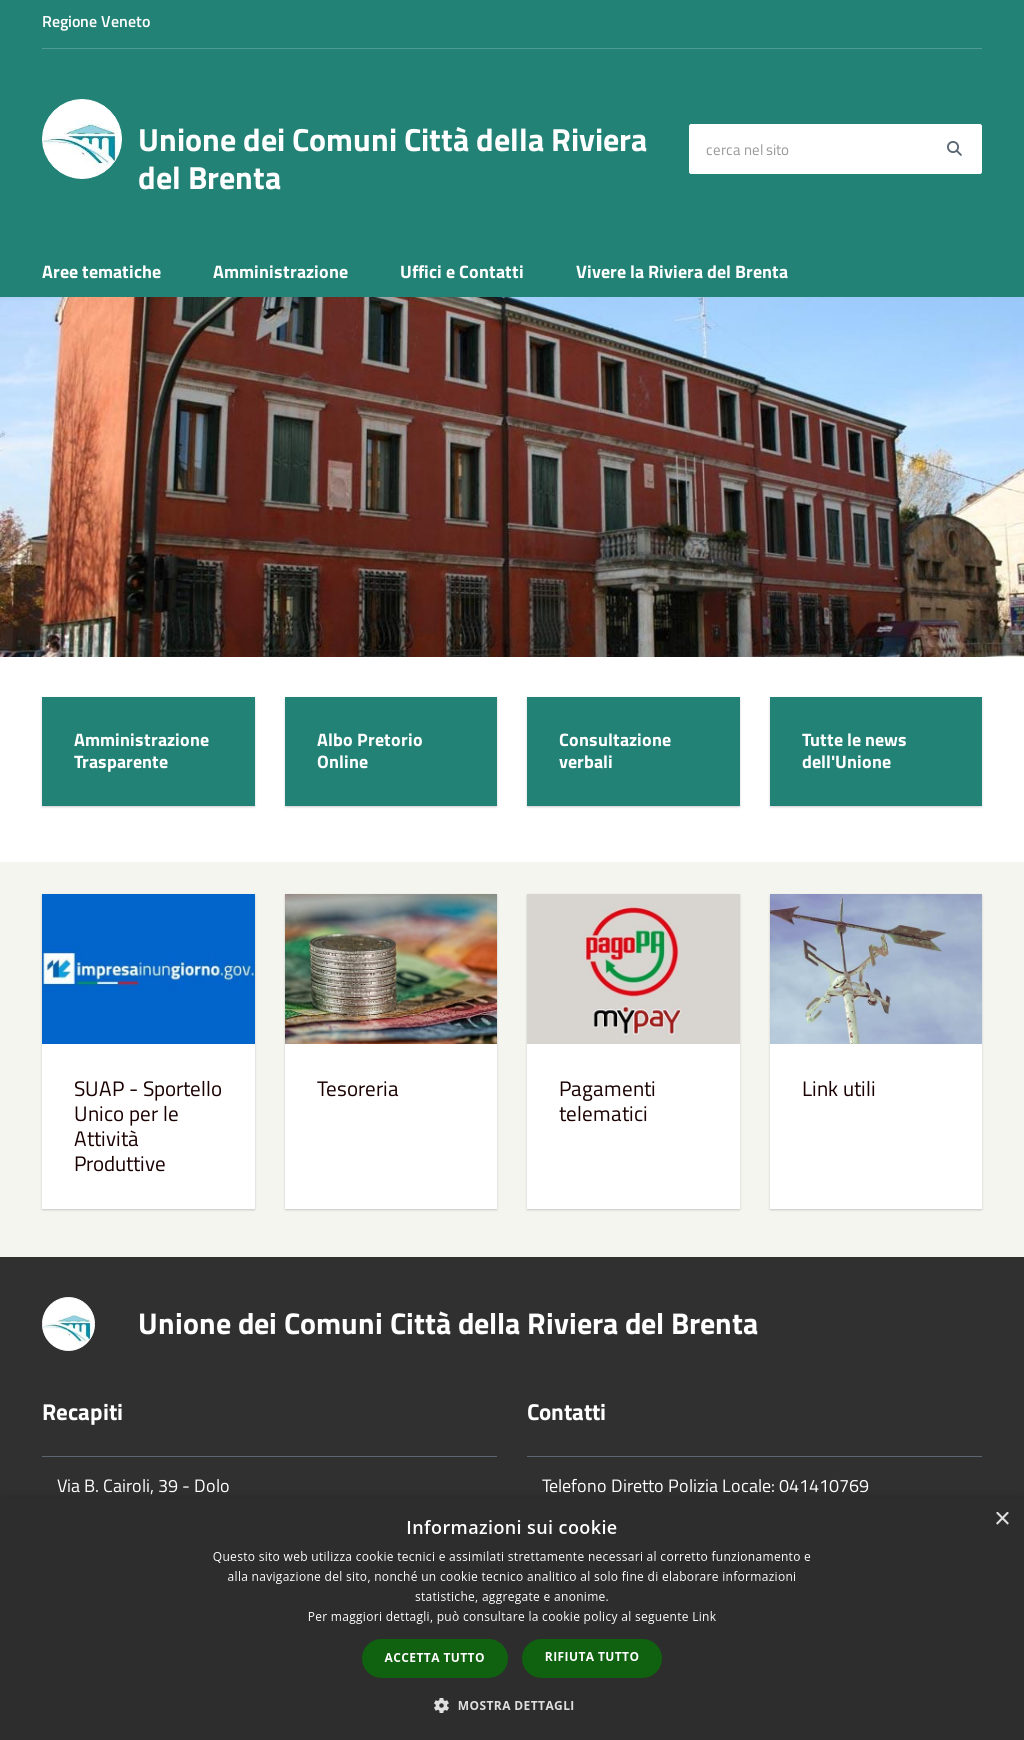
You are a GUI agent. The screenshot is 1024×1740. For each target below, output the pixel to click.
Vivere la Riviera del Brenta (682, 271)
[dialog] (512, 1619)
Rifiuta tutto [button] (592, 1656)
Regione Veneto (96, 21)
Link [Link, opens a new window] (704, 1616)
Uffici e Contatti (462, 271)
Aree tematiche (101, 271)
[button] (512, 1704)
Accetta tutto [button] (435, 1657)
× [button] (1001, 1519)
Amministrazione (280, 271)
